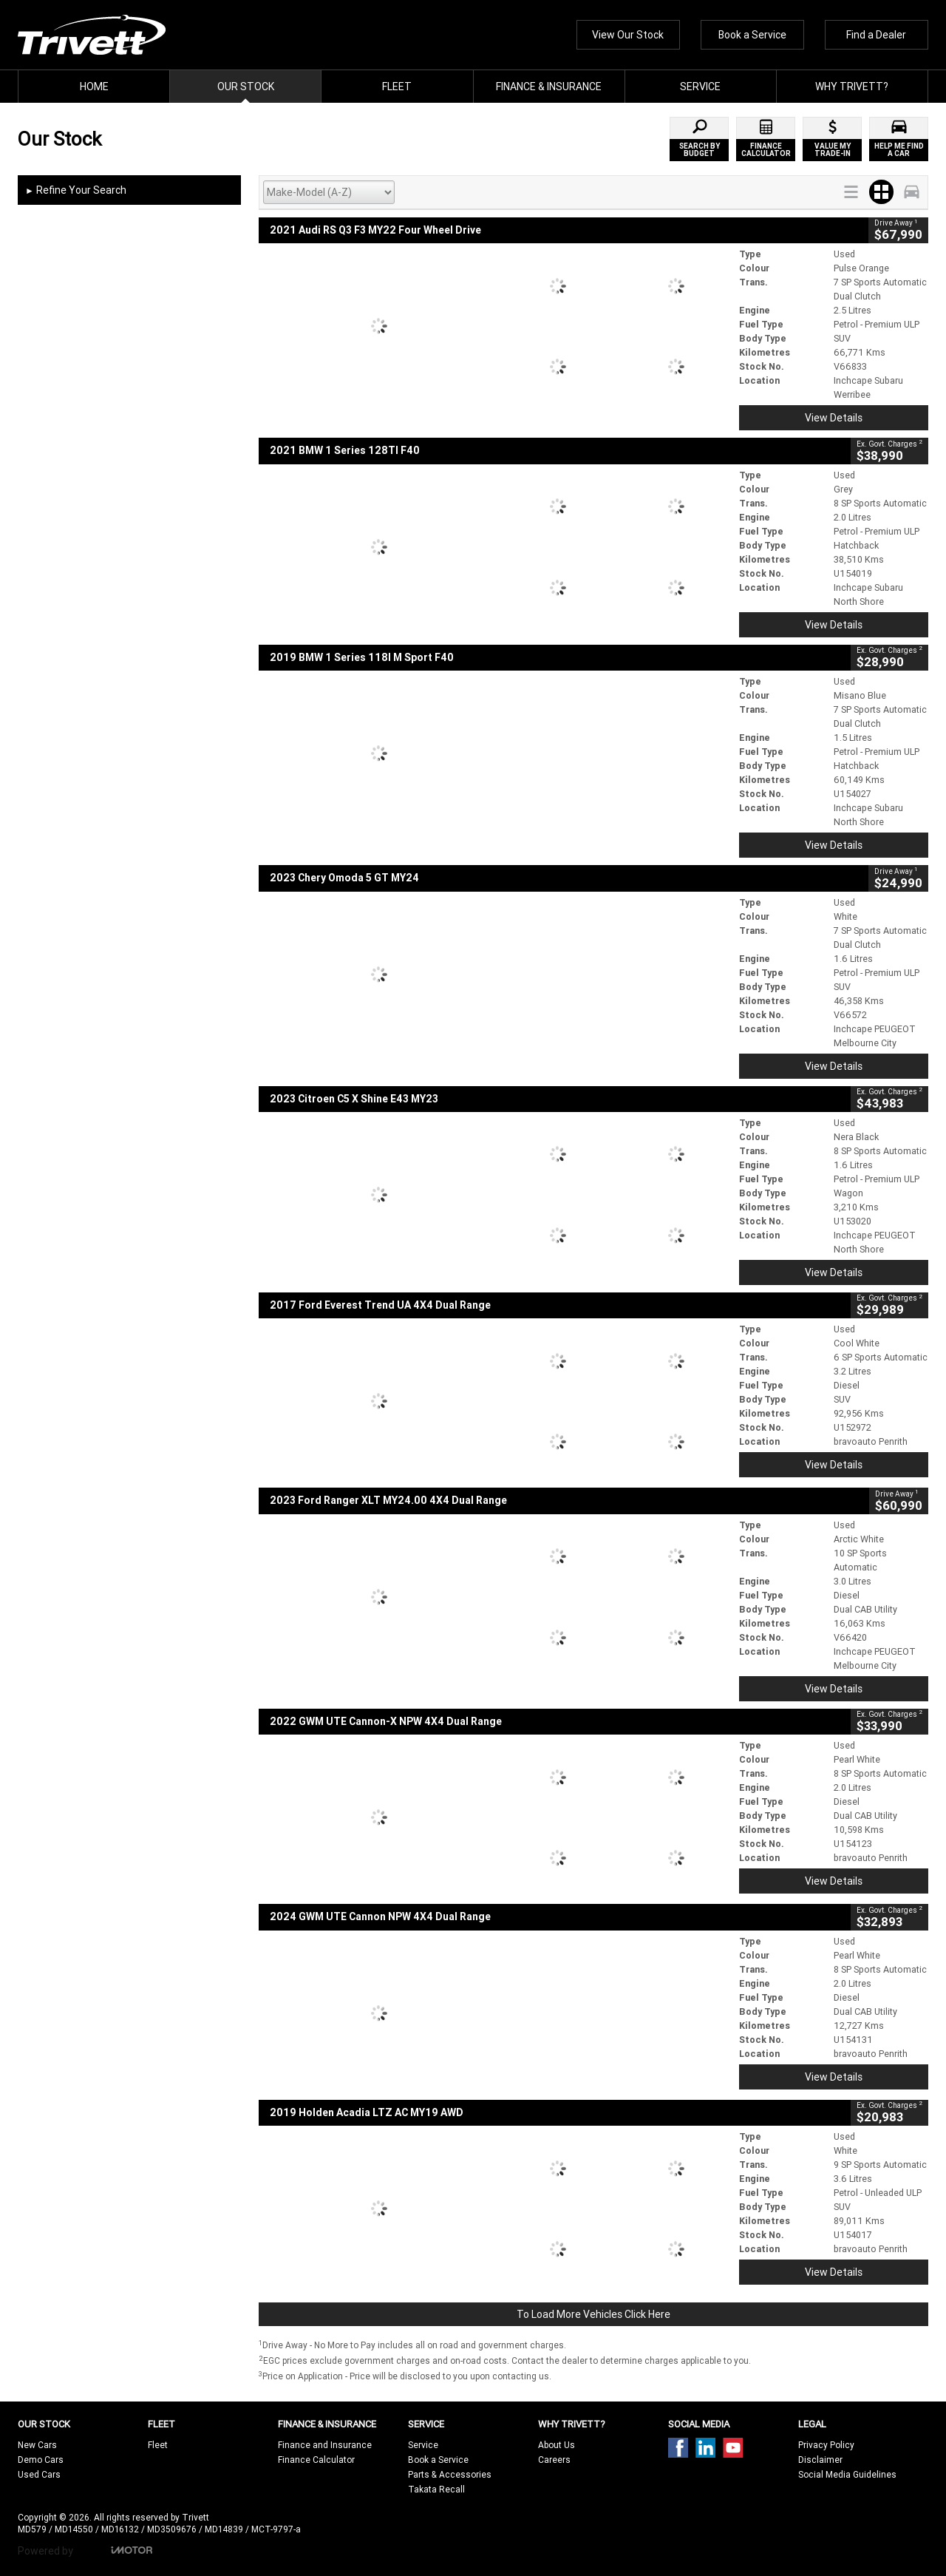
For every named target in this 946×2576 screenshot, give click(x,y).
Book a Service (752, 34)
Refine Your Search (75, 190)
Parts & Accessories (449, 2474)
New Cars (37, 2444)
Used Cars (39, 2474)
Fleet (158, 2444)
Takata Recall (436, 2489)
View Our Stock (628, 34)
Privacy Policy (826, 2444)
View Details (833, 417)
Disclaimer (820, 2459)
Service (423, 2444)
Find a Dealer (876, 34)
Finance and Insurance (325, 2444)
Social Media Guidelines (847, 2474)
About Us (556, 2444)
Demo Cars (41, 2459)
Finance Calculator (316, 2459)
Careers (554, 2459)
